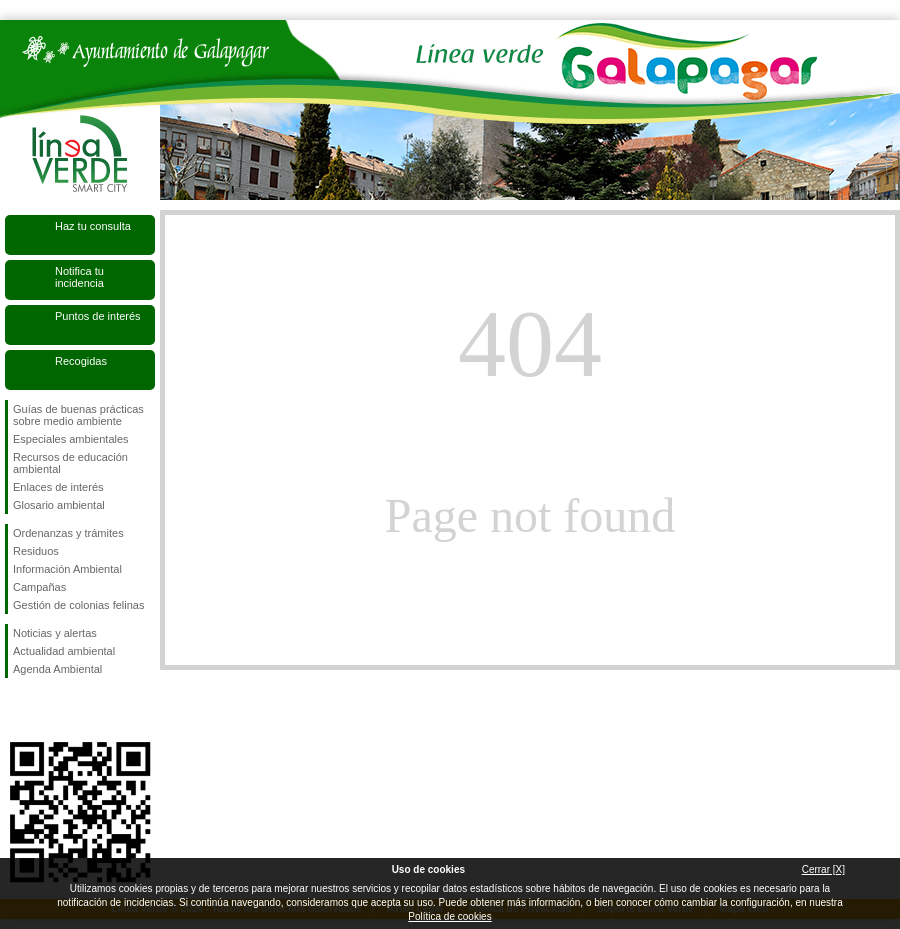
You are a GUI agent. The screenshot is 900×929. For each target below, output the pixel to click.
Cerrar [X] (823, 869)
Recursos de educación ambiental (70, 463)
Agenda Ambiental (57, 669)
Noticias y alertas (55, 633)
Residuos (36, 551)
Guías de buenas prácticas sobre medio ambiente (78, 415)
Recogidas (81, 361)
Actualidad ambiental (64, 651)
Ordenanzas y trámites (68, 533)
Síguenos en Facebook (17, 710)
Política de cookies (449, 916)
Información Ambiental (67, 569)
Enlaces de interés (58, 487)
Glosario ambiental (59, 505)
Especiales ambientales (71, 439)
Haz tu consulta (93, 226)
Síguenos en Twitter (50, 710)
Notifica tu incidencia (79, 277)
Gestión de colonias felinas (78, 605)
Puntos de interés (98, 316)
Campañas (39, 587)
